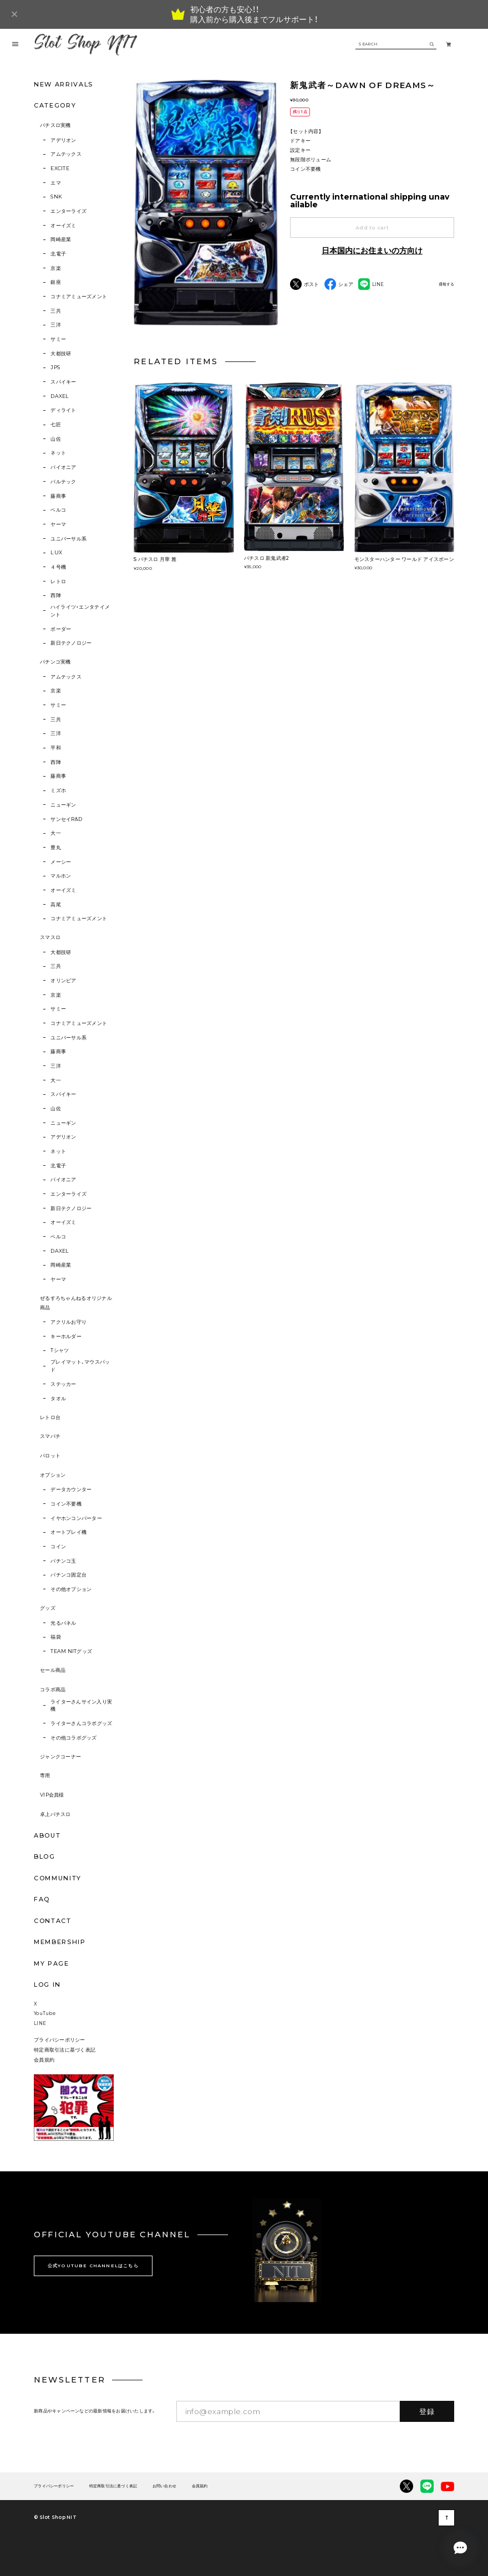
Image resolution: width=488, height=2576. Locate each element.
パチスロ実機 (55, 125)
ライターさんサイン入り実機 (81, 1705)
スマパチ (50, 1436)
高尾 (55, 904)
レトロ (58, 581)
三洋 (55, 325)
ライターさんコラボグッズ (81, 1723)
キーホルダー (66, 1336)
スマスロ (50, 937)
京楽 (55, 268)
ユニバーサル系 (68, 538)
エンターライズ (68, 211)
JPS (55, 367)
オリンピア (63, 980)
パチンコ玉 (63, 1561)
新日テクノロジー (71, 643)
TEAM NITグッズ (71, 1651)
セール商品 (52, 1670)
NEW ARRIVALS (63, 84)
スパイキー (63, 382)
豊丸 (55, 847)
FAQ (42, 1899)
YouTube (44, 2013)
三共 (55, 311)
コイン (58, 1546)
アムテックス (66, 154)
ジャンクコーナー (60, 1756)
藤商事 (58, 496)
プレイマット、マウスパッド (80, 1366)
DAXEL (59, 396)
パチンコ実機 (55, 662)
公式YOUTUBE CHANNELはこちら (93, 2265)
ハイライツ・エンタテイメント (80, 611)
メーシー (60, 862)
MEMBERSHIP (60, 1942)
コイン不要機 (66, 1504)
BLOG (44, 1856)
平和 (55, 747)
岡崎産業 (60, 239)
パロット (50, 1455)
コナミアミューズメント (78, 296)
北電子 (58, 254)
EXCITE (59, 168)
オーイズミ (63, 225)
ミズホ (58, 790)
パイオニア (63, 467)
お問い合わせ (164, 2486)
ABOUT (47, 1835)
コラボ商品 (52, 1689)
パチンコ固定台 (68, 1575)
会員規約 (44, 2060)
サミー (58, 339)
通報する (446, 284)
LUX (56, 552)
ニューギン (63, 805)
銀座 (55, 282)
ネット (58, 453)
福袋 (55, 1637)
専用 (45, 1775)
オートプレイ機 (68, 1532)
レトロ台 (50, 1417)
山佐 (55, 439)
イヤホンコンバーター (76, 1518)
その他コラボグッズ (73, 1738)
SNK (56, 196)
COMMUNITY (58, 1878)
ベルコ (58, 510)
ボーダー (60, 629)
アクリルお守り (68, 1322)
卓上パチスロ (55, 1814)
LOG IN (47, 1984)
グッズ (47, 1608)
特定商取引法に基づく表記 (64, 2050)
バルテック (63, 481)
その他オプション (71, 1589)
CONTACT (53, 1921)
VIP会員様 (52, 1795)
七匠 (55, 424)
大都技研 (60, 353)
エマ (55, 183)
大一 (55, 833)
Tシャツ (59, 1350)
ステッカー (63, 1384)
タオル (58, 1398)
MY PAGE (51, 1963)
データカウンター (71, 1489)
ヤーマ (58, 524)
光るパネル (63, 1623)
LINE (40, 2023)
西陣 (55, 595)
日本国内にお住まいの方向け (372, 251)
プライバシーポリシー (59, 2040)
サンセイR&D (66, 819)
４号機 (58, 567)
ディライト (63, 410)
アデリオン (63, 140)
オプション (52, 1475)
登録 (427, 2411)
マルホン (60, 876)
